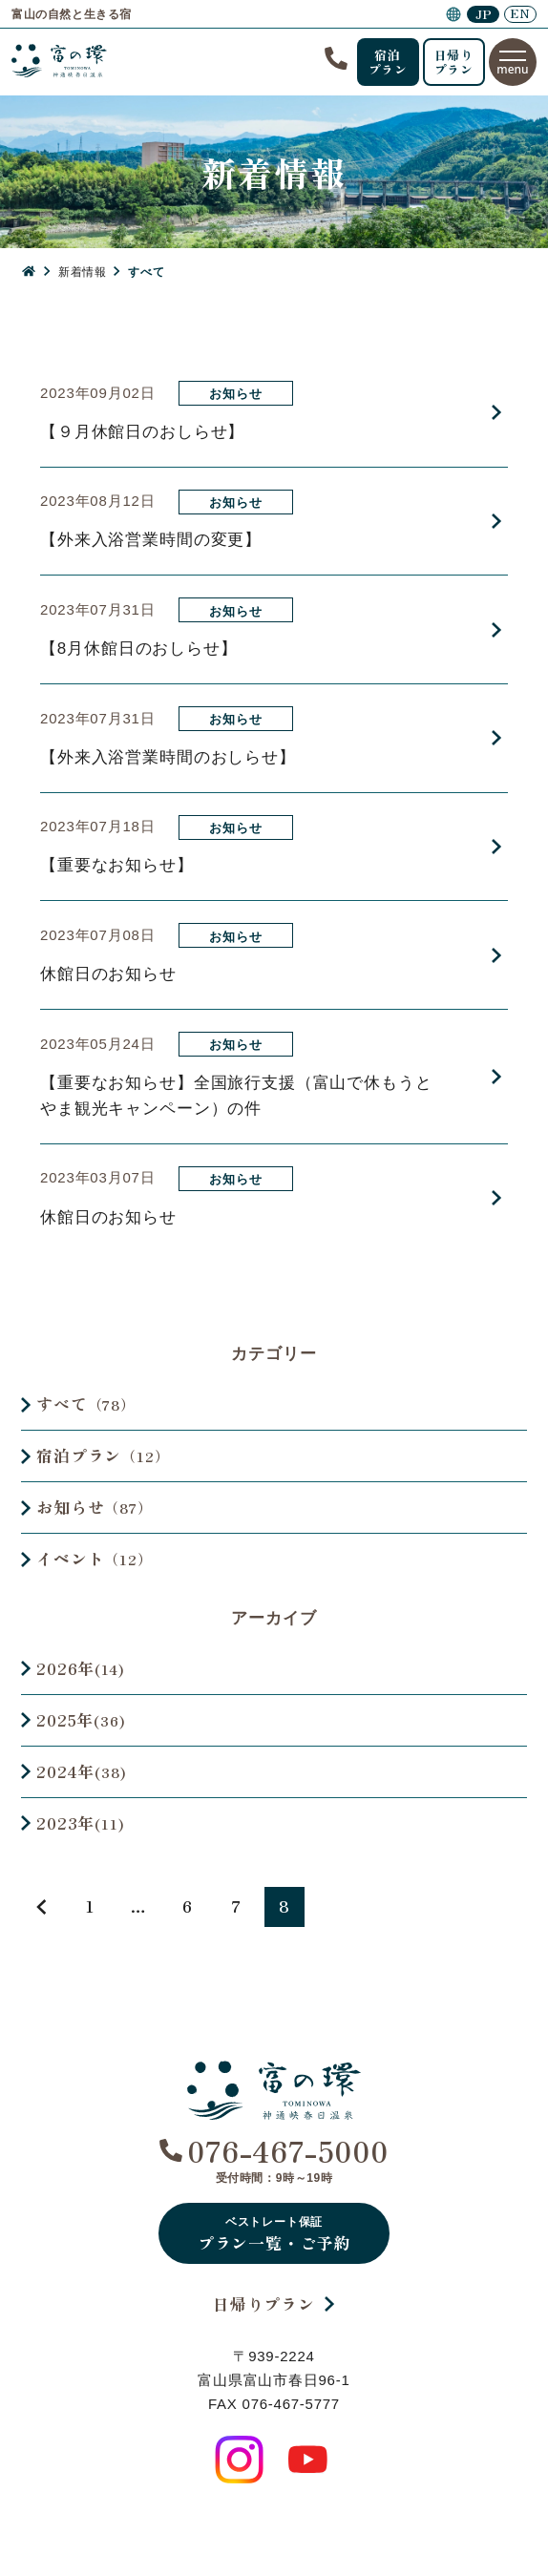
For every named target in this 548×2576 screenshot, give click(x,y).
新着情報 (82, 271)
